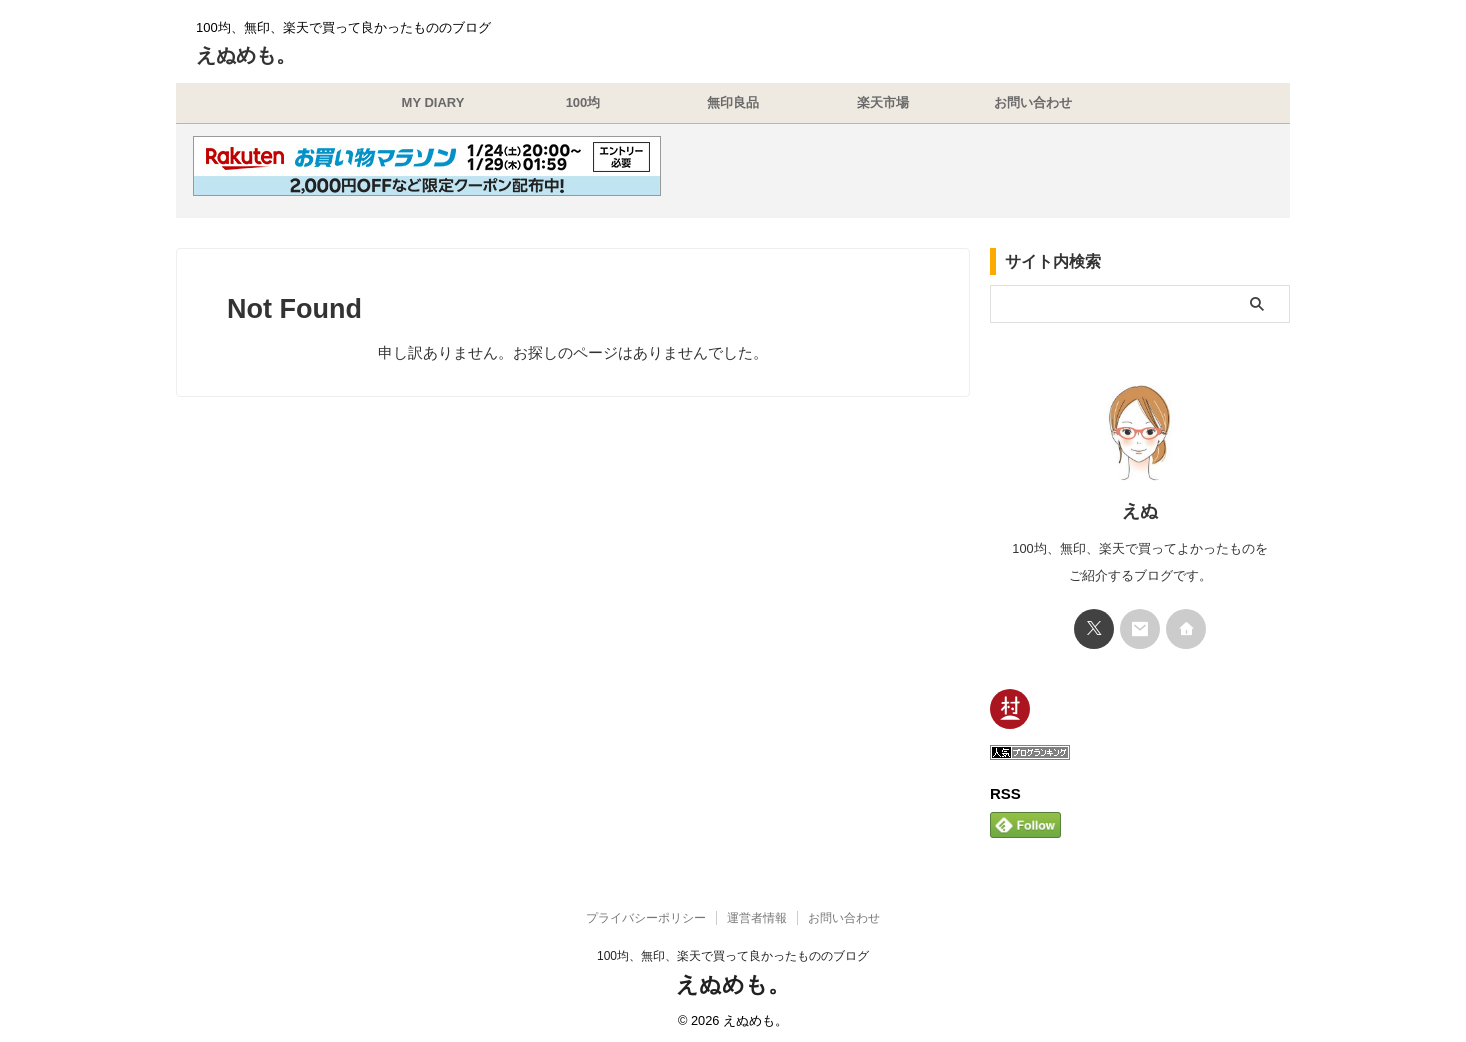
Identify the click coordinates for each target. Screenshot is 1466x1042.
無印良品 (733, 102)
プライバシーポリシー (646, 910)
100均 (583, 102)
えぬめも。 (246, 55)
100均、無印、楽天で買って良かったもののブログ (733, 948)
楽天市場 (883, 102)
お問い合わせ (1033, 102)
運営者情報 (757, 910)
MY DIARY (433, 102)
